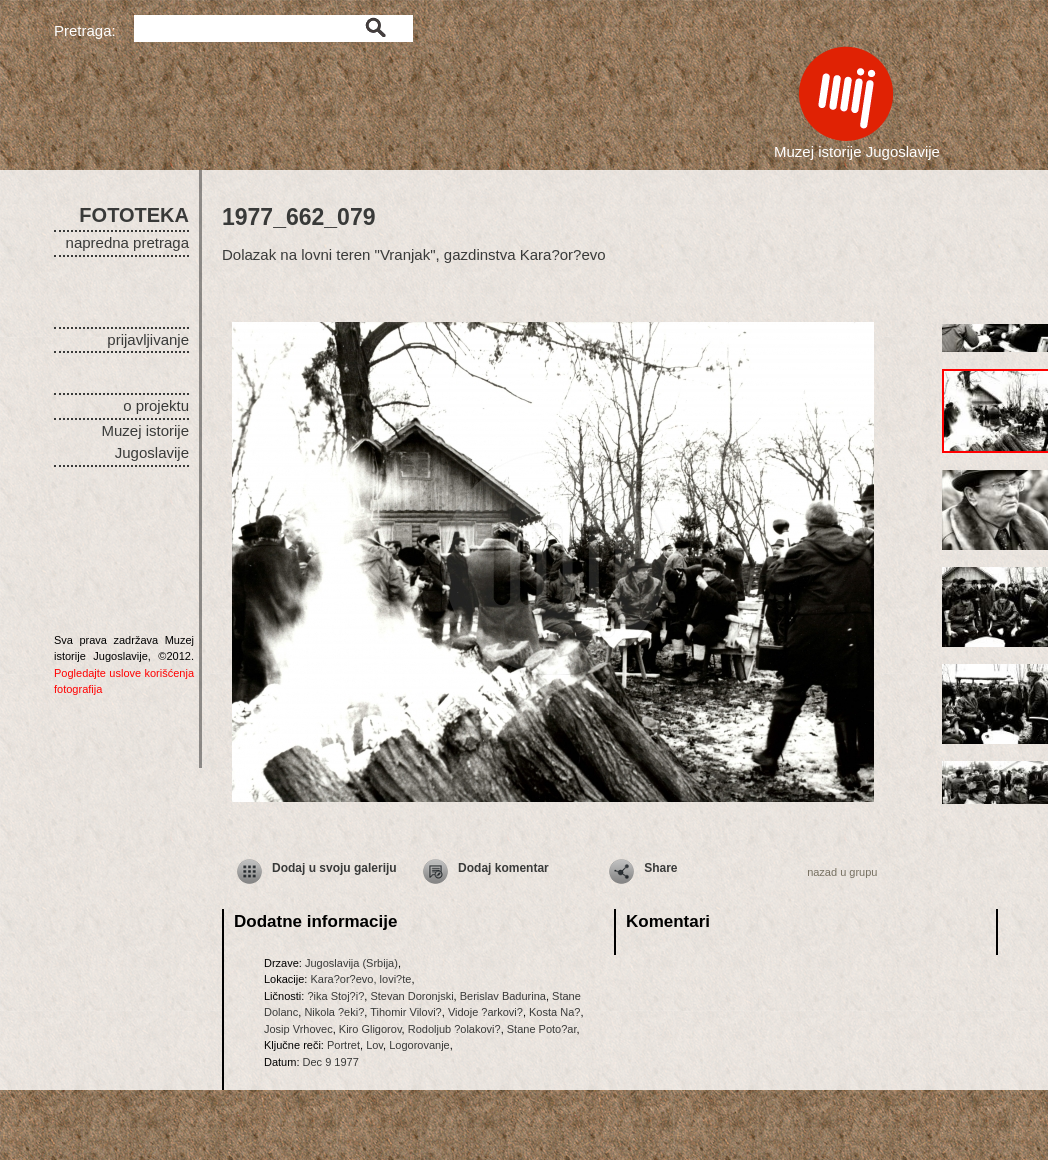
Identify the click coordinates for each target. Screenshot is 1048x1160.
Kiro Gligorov (370, 1029)
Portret (343, 1045)
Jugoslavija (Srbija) (351, 963)
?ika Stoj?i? (335, 996)
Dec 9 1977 (331, 1062)
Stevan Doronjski (411, 996)
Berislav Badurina (503, 996)
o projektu (156, 405)
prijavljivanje (148, 339)
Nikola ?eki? (334, 1012)
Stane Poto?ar (542, 1029)
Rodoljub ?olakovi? (454, 1029)
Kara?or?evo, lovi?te (360, 979)
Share (660, 868)
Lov (374, 1045)
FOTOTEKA (134, 215)
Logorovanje (419, 1045)
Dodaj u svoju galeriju (334, 868)
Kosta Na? (554, 1012)
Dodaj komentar (503, 868)
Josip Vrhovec (298, 1029)
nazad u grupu (842, 872)
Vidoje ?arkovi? (485, 1012)
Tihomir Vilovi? (406, 1012)
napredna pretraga (127, 242)
